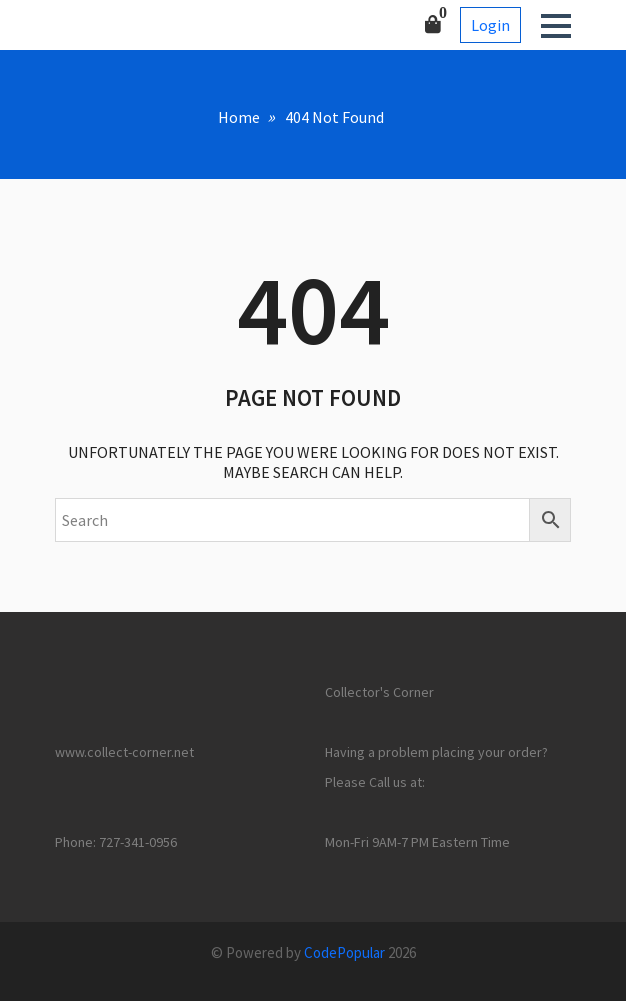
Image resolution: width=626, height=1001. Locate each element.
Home (239, 117)
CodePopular (344, 952)
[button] (556, 26)
